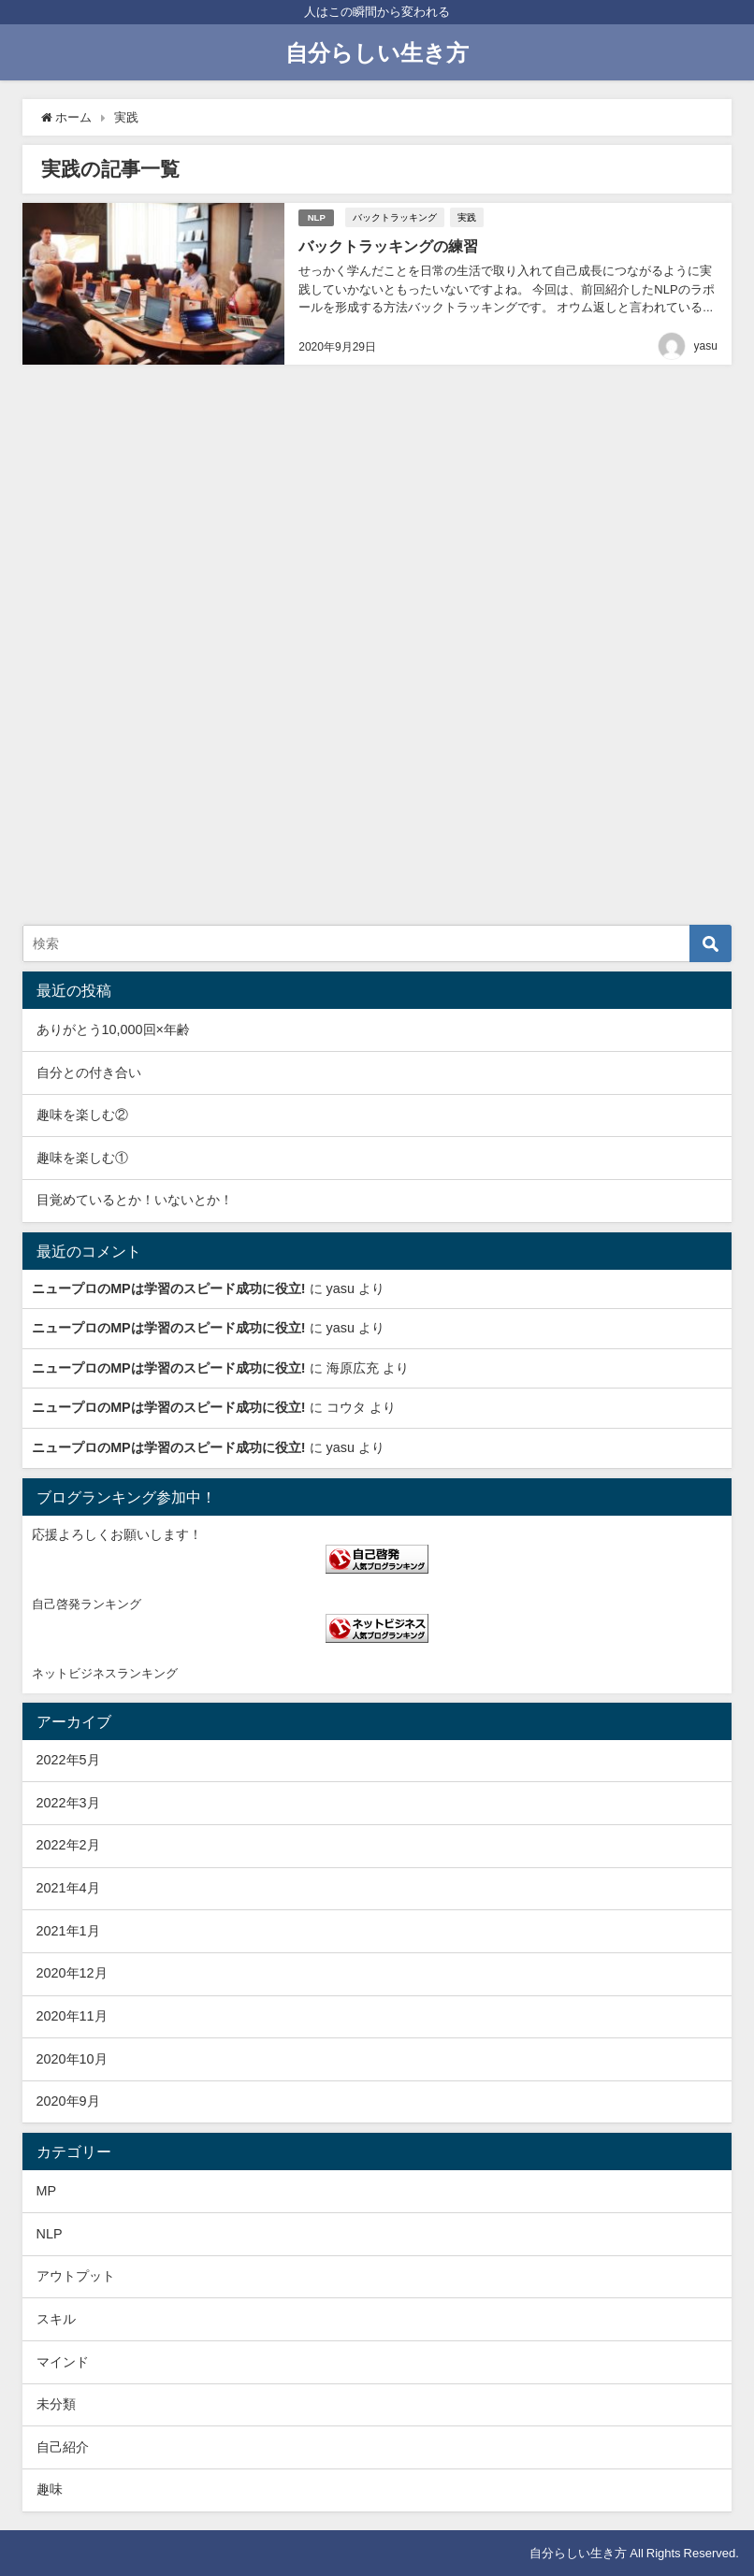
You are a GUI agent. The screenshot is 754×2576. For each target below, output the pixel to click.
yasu (706, 345)
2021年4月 (68, 1887)
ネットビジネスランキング (105, 1673)
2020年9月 (68, 2101)
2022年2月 (68, 1844)
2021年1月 (68, 1930)
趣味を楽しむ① (82, 1157)
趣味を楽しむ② (82, 1114)
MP (46, 2190)
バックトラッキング (396, 217)
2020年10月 (72, 2058)
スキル (56, 2318)
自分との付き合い (88, 1072)
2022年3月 (68, 1802)
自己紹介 (62, 2447)
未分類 (56, 2404)
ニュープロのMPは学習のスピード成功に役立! (168, 1288)
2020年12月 (72, 1972)
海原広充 (352, 1367)
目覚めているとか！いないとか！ (134, 1199)
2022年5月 (68, 1759)
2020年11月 (72, 2015)
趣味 (49, 2489)
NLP (317, 216)
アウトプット (75, 2275)
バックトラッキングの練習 (388, 244)
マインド (62, 2361)
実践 (467, 217)
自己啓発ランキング (86, 1604)
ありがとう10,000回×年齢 (113, 1029)
